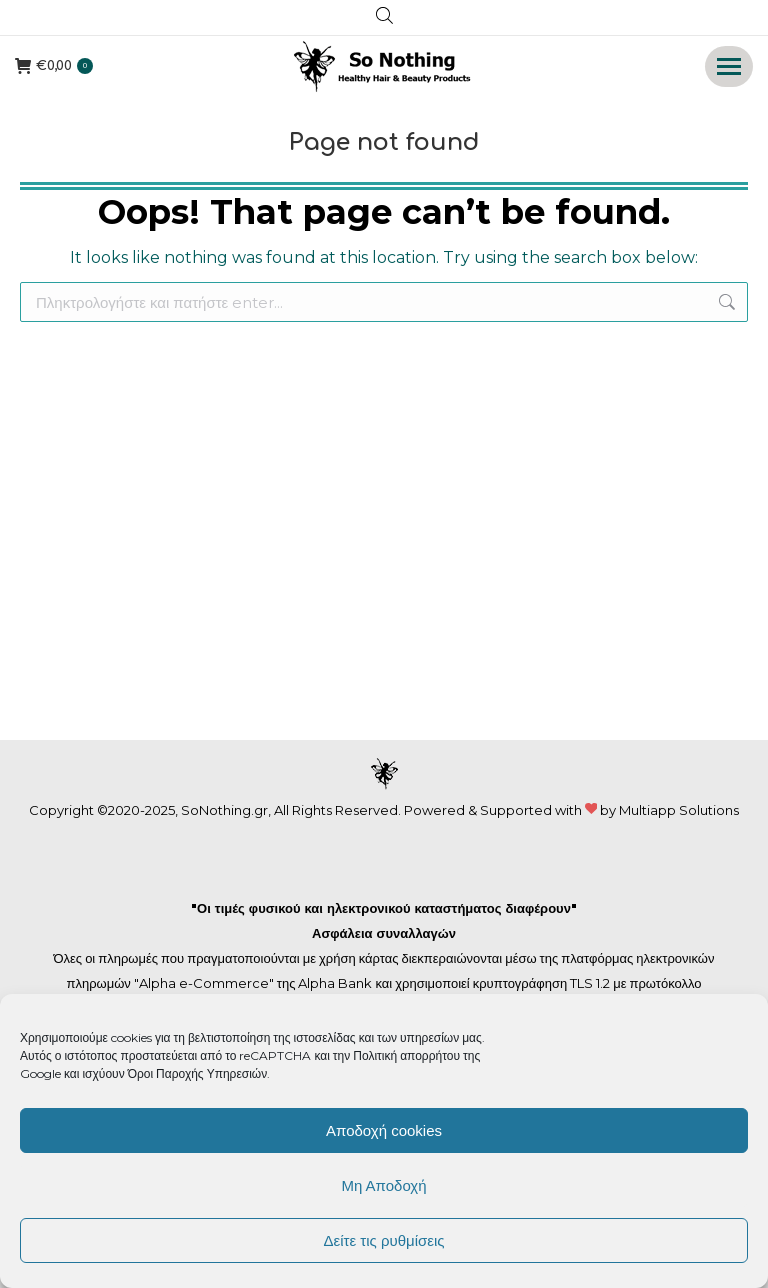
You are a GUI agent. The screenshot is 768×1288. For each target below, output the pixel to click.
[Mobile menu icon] (729, 66)
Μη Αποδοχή (383, 1185)
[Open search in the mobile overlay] (384, 18)
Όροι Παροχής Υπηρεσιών (198, 1073)
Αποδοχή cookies (384, 1130)
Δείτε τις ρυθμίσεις (383, 1240)
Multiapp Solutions (679, 810)
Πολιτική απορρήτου (408, 1055)
